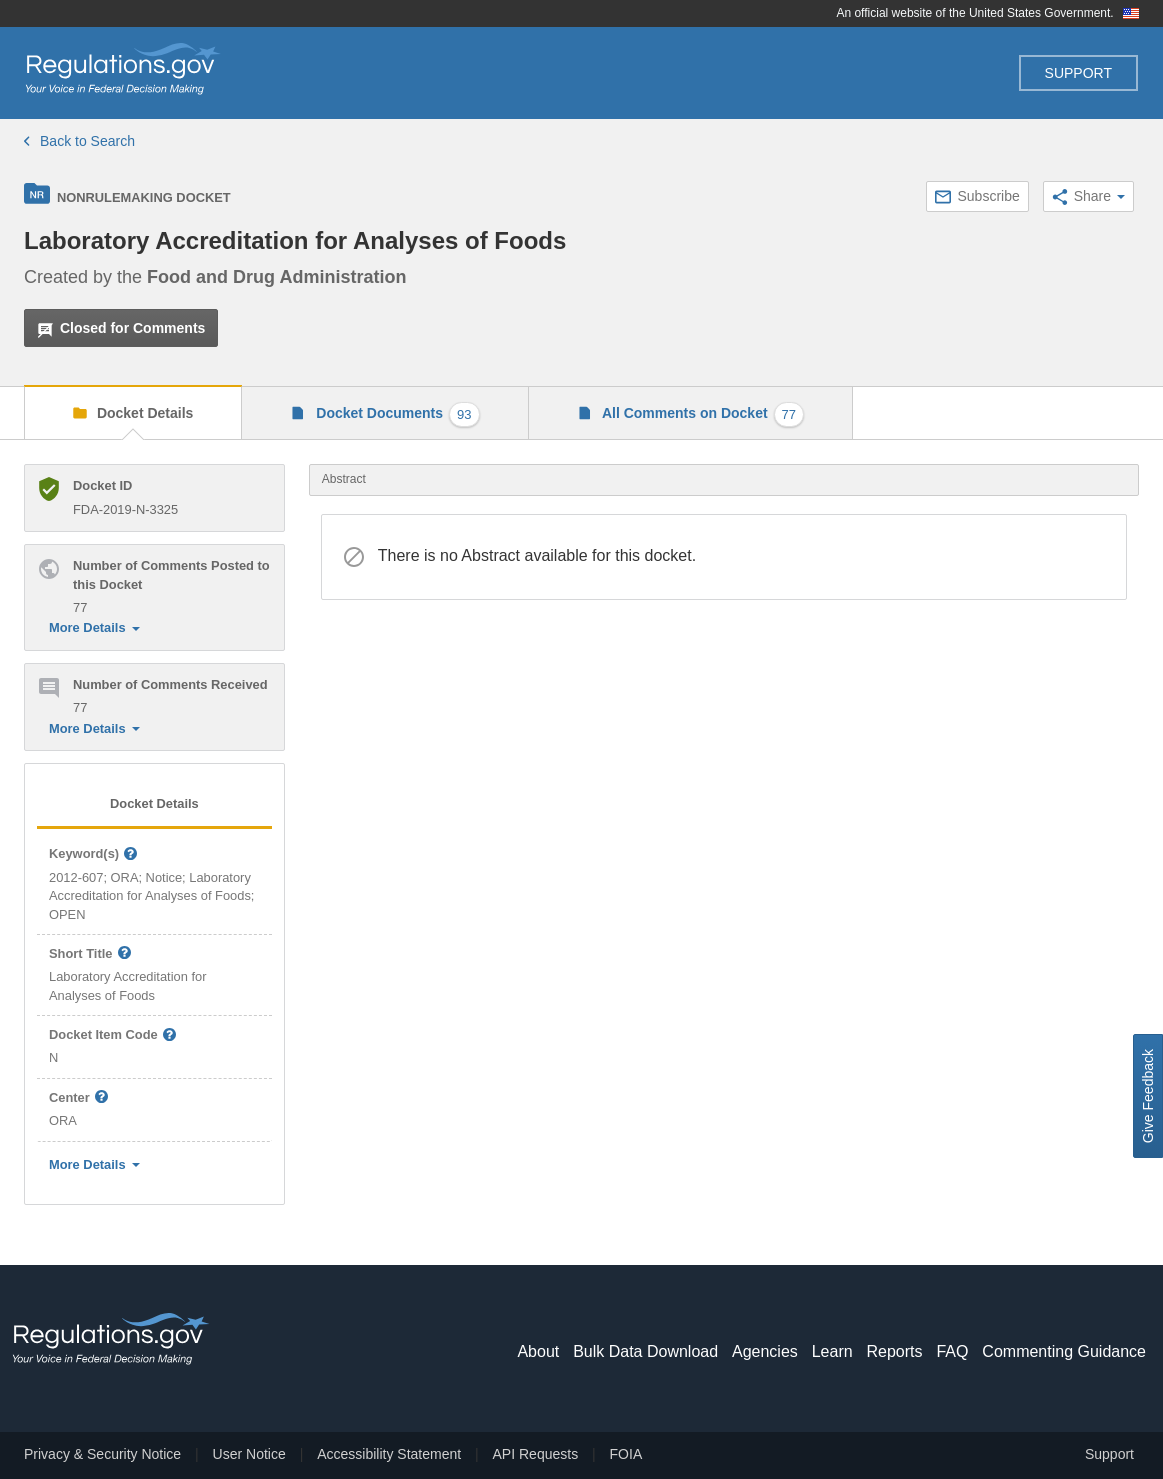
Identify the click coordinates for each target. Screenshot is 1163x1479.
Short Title (90, 954)
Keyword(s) (94, 854)
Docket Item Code (113, 1035)
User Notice (249, 1454)
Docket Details (143, 413)
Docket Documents (395, 414)
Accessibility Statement (389, 1454)
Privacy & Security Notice (102, 1454)
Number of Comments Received (170, 684)
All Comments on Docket (702, 414)
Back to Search (79, 141)
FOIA (626, 1454)
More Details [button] (94, 627)
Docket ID (102, 485)
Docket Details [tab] (154, 803)
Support (1078, 73)
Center (79, 1098)
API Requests (536, 1454)
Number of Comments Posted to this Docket (171, 574)
